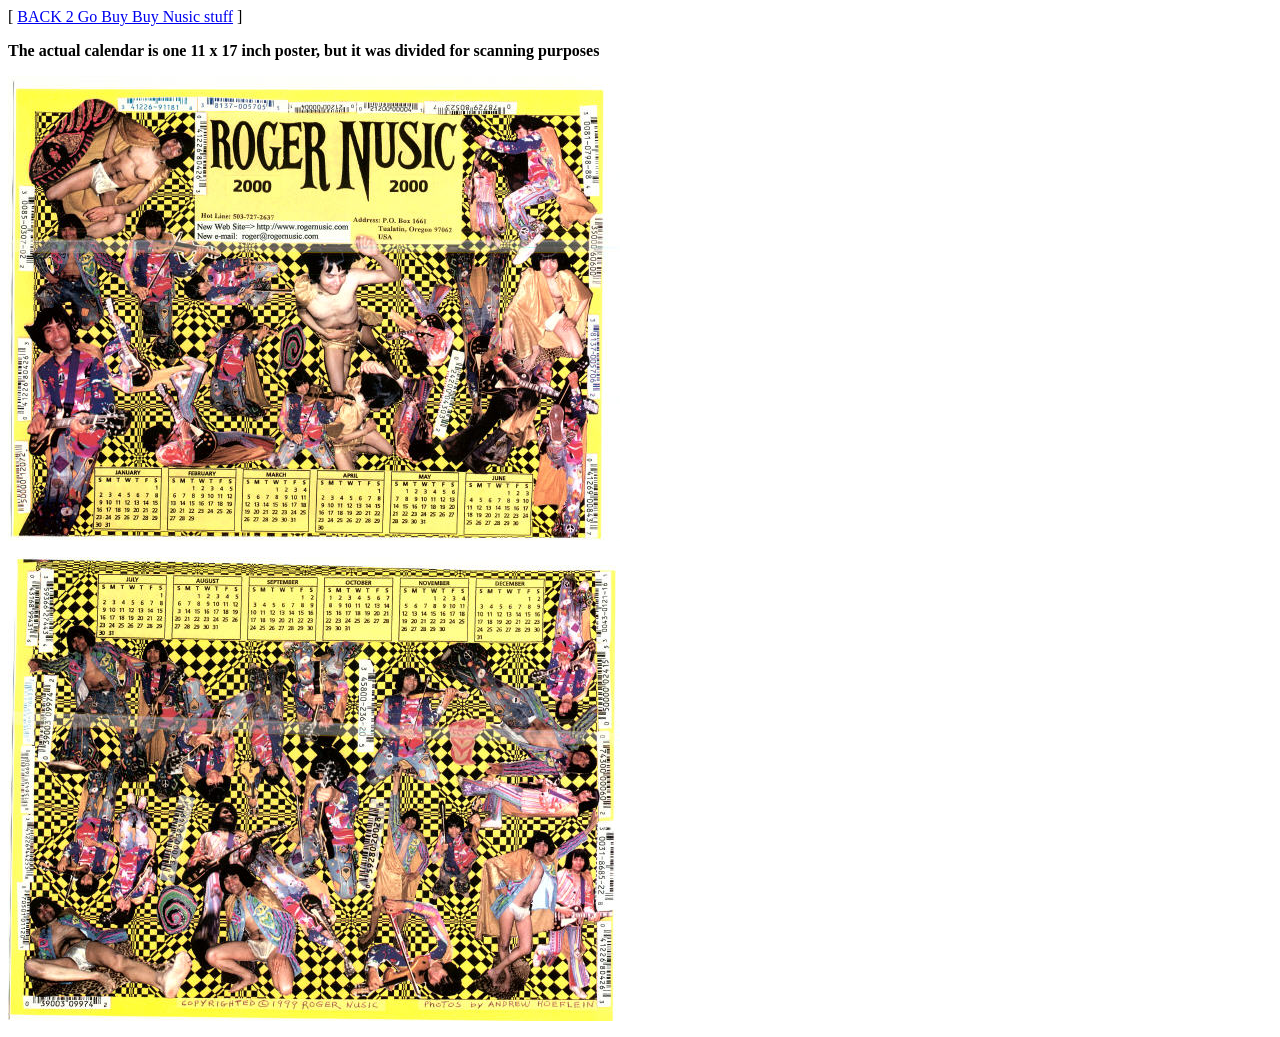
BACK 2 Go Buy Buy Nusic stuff (125, 16)
